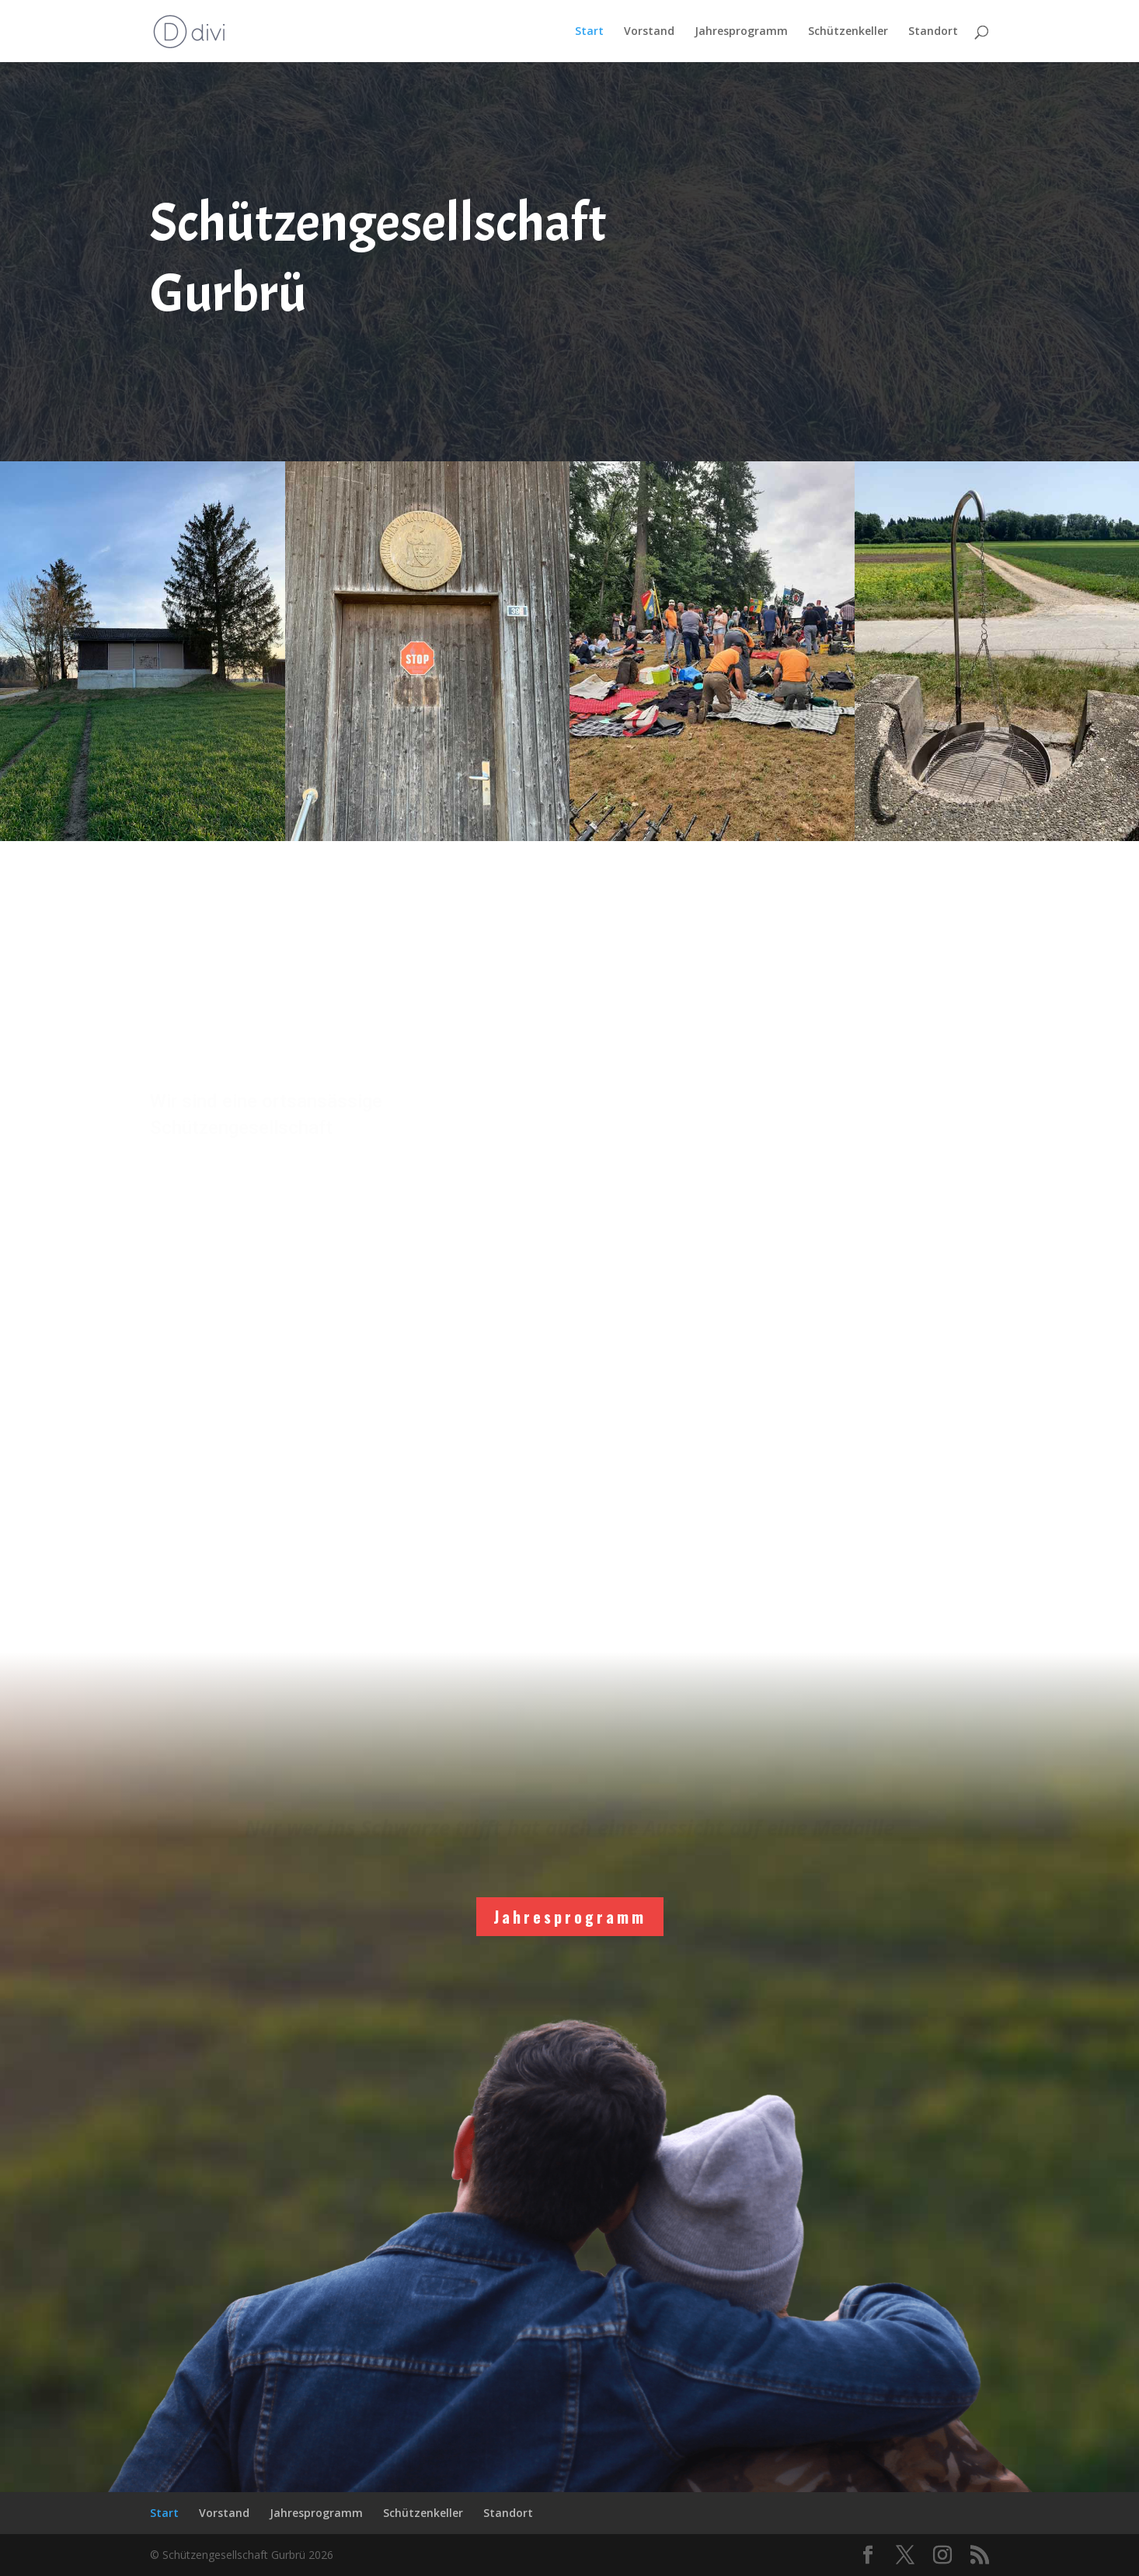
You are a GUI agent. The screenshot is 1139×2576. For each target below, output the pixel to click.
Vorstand (649, 32)
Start (589, 32)
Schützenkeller (848, 32)
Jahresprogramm (741, 32)
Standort (933, 32)
